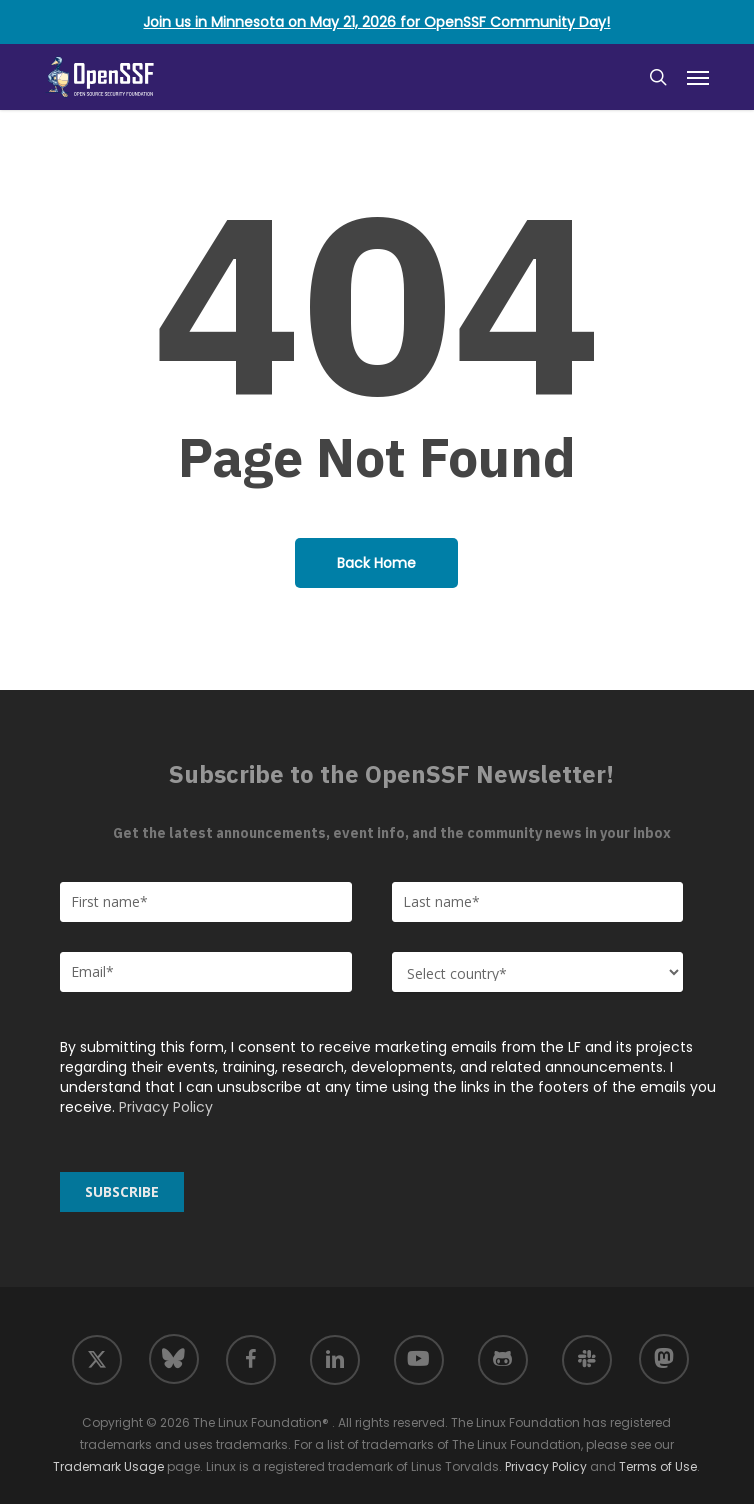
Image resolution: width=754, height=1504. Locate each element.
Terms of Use (658, 1466)
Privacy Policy (166, 1107)
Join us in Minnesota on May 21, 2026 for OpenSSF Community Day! (376, 22)
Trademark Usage (108, 1466)
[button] (698, 77)
